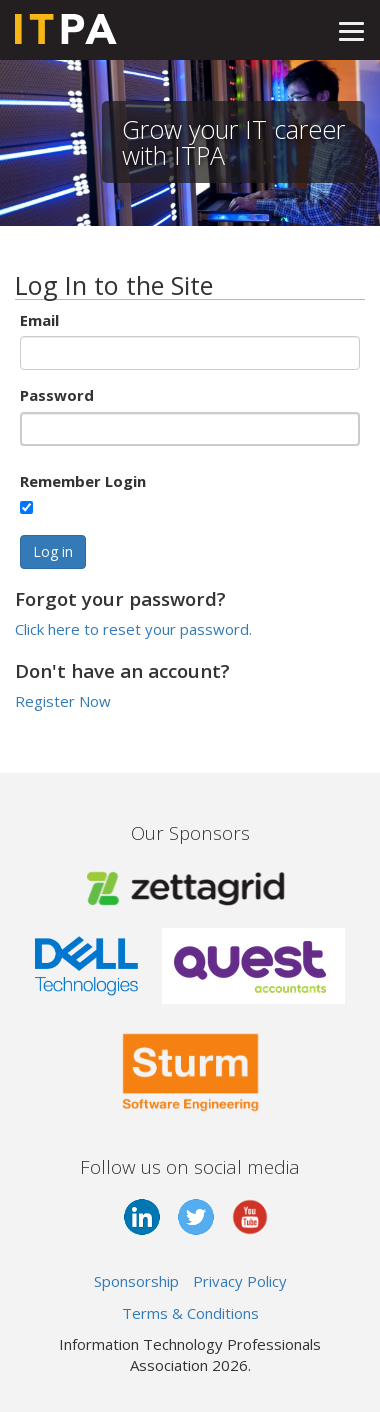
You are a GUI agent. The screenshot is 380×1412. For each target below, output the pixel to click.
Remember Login (83, 481)
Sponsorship (136, 1281)
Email (39, 320)
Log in (53, 551)
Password (57, 395)
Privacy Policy (240, 1281)
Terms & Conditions (190, 1313)
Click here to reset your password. (133, 629)
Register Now (63, 701)
